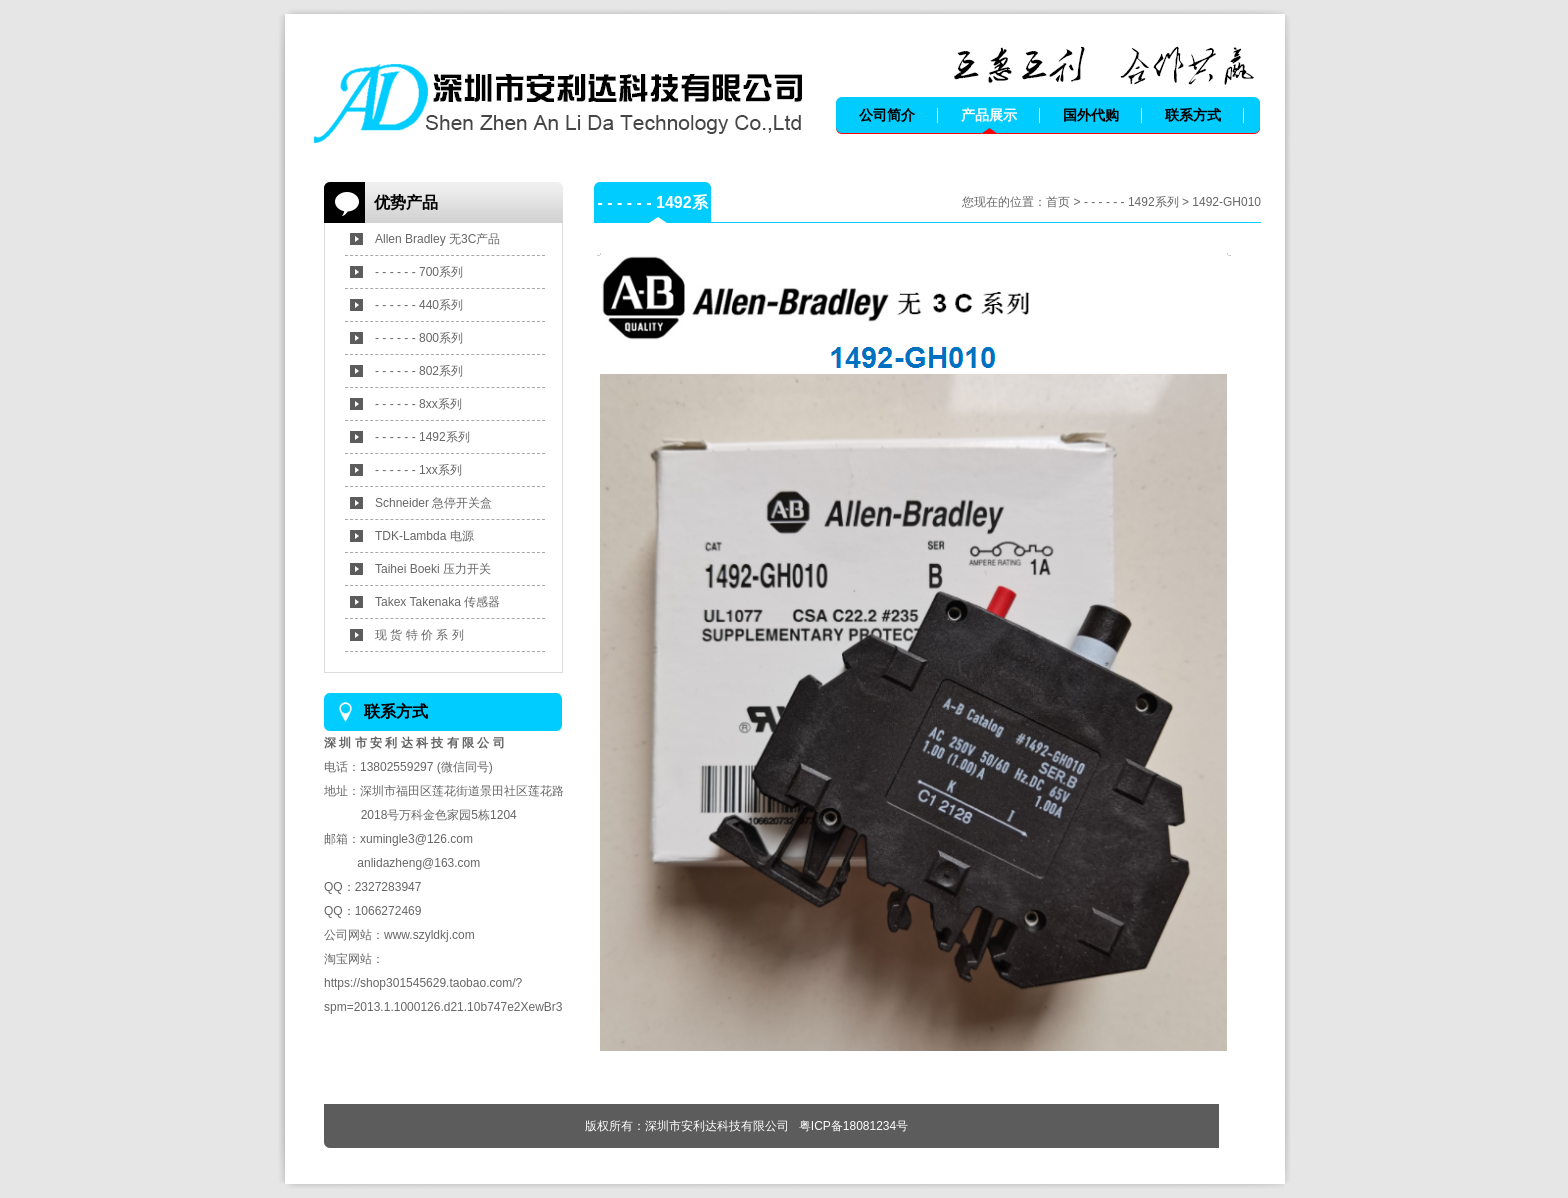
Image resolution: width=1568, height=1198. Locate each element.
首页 (1058, 202)
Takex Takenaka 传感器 (437, 602)
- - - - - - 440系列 (419, 305)
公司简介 (887, 115)
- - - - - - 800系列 (419, 338)
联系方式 (1193, 115)
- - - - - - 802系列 (419, 371)
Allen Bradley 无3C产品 (437, 239)
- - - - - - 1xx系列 (418, 470)
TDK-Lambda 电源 (424, 536)
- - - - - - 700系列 (419, 272)
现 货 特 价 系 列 (419, 635)
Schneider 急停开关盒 (433, 503)
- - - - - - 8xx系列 (418, 404)
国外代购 (1091, 115)
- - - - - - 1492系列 (422, 437)
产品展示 (989, 115)
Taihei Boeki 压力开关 (433, 569)
